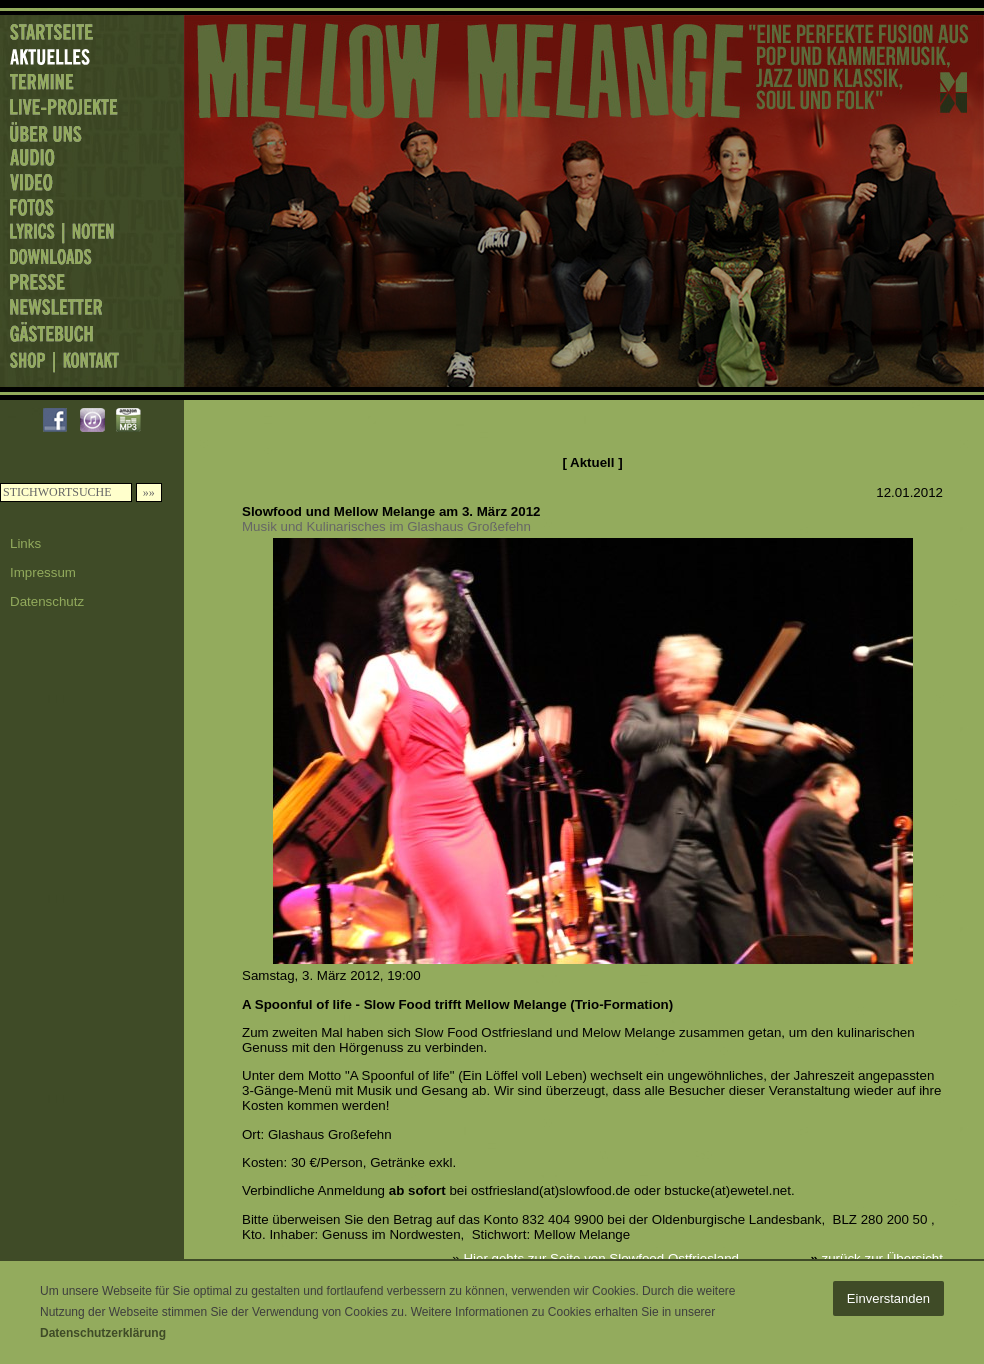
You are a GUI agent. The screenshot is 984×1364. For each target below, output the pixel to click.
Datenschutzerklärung (103, 1333)
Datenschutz (47, 601)
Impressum (43, 572)
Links (25, 543)
